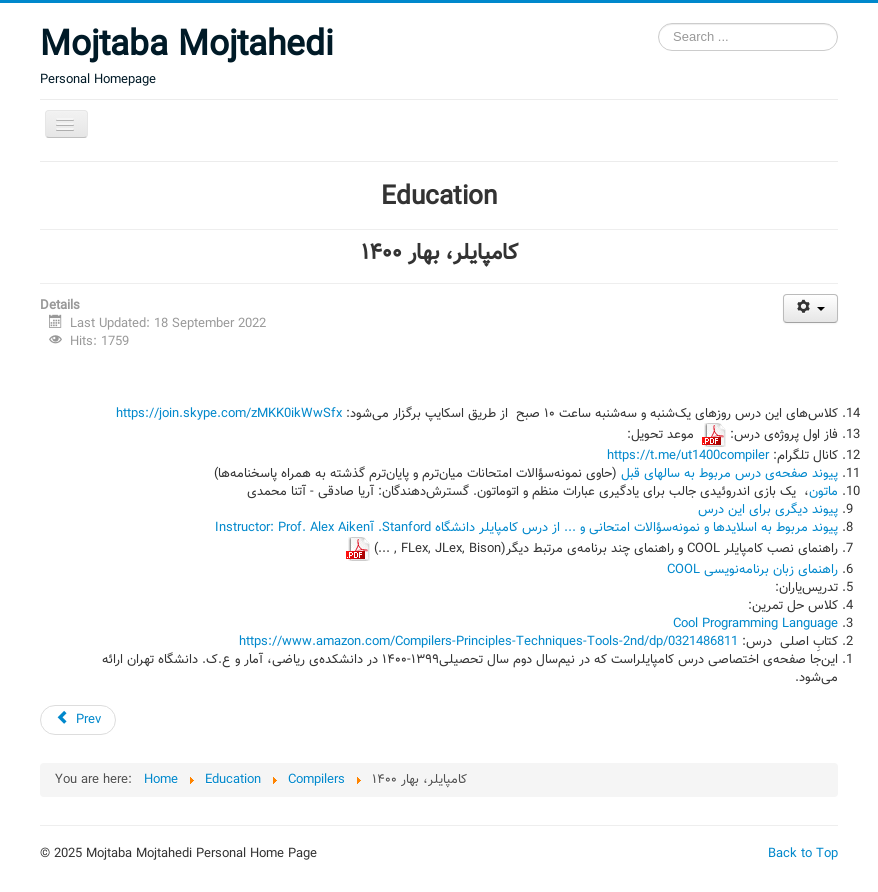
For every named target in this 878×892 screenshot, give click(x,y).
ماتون (823, 492)
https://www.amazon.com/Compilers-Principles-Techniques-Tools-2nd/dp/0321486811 (488, 642)
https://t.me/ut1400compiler (688, 456)
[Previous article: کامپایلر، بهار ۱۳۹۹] (78, 720)
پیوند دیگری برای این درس (768, 510)
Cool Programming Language (755, 624)
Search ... (658, 23)
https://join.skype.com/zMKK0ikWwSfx (229, 414)
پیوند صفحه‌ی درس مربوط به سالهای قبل (727, 474)
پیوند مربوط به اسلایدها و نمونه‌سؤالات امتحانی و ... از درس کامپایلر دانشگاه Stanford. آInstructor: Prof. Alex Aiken (526, 528)
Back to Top (803, 854)
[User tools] (810, 308)
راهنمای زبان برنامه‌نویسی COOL (752, 570)
